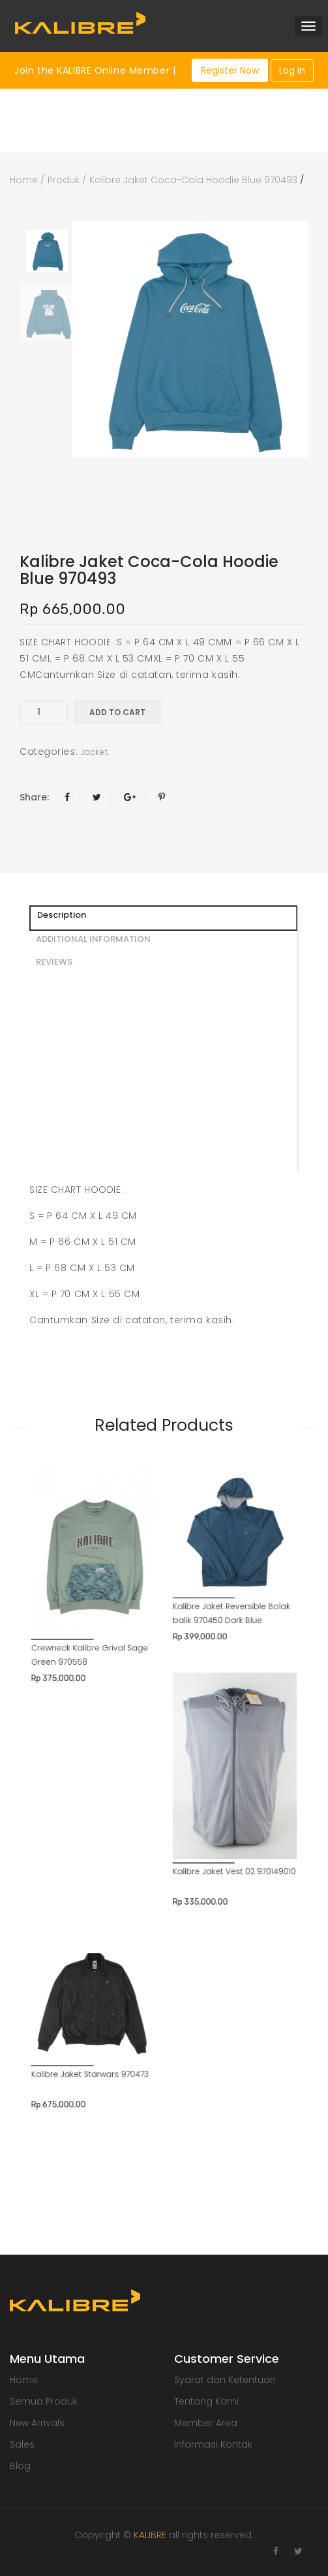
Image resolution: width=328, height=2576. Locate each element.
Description (61, 915)
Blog (20, 2465)
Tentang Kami (206, 2401)
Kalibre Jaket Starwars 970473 (116, 1862)
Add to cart (117, 712)
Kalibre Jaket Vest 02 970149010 (210, 1730)
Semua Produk (44, 2401)
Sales (22, 2444)
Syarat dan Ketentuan (225, 2379)
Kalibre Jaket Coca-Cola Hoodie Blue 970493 (193, 179)
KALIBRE (150, 2534)
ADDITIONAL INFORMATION (93, 939)
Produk (64, 179)
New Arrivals (37, 2422)
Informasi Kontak (213, 2444)
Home (24, 179)
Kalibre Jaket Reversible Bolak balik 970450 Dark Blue (208, 1562)
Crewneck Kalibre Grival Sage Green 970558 (115, 1589)
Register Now (230, 70)
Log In (292, 70)
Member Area (205, 2422)
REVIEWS (54, 962)
